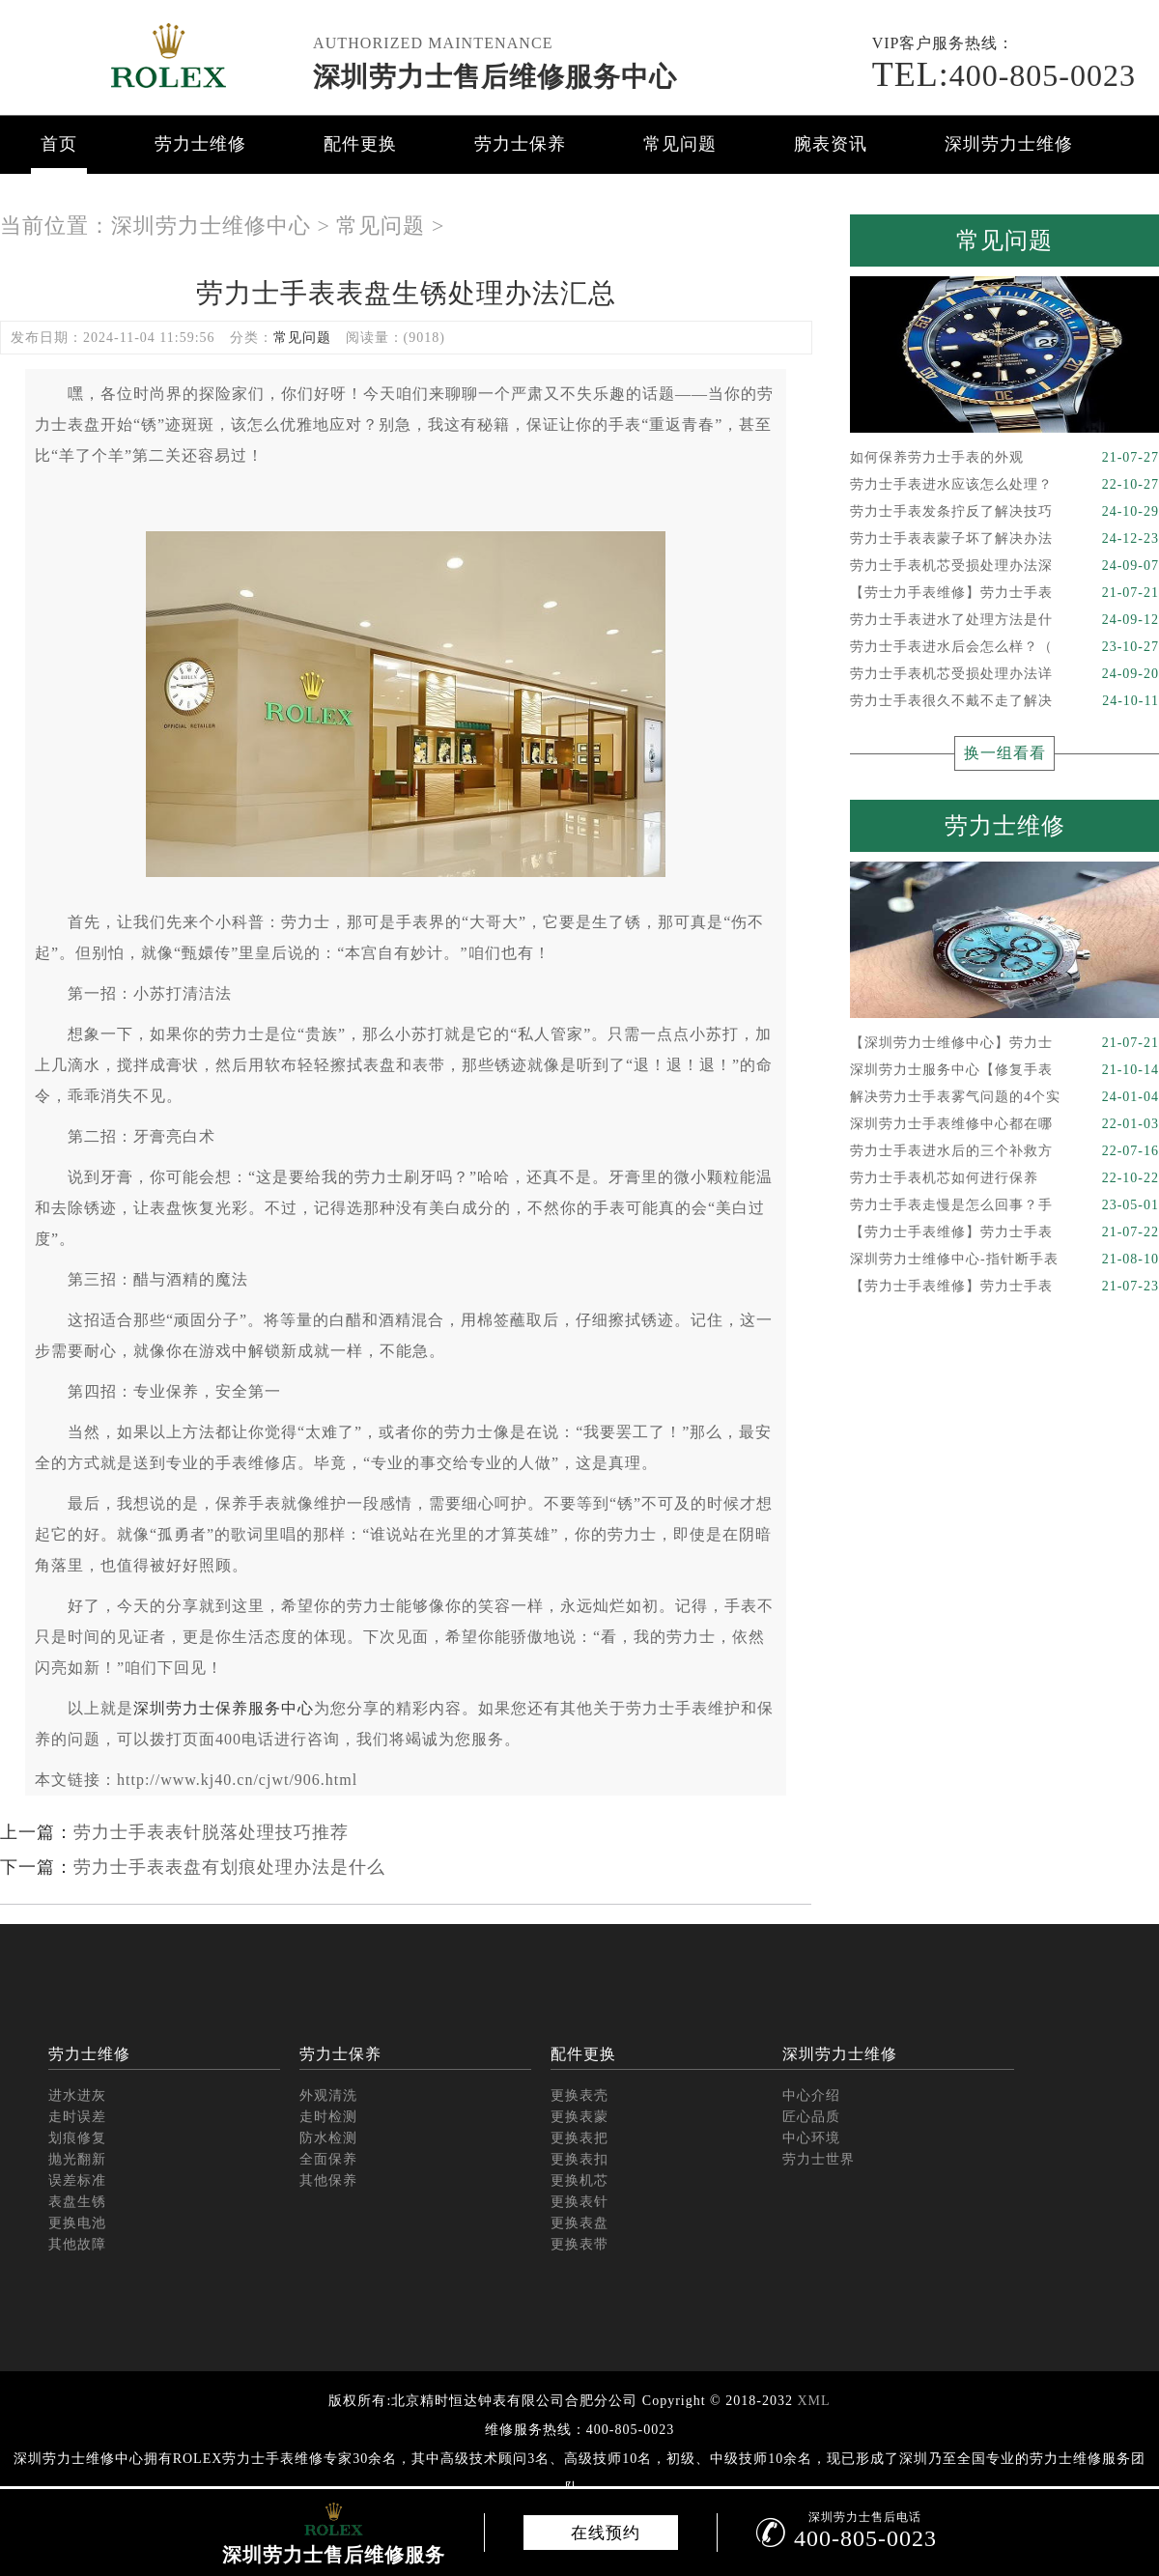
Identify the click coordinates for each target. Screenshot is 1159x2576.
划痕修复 (77, 2138)
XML (813, 2400)
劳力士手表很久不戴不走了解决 (1004, 701)
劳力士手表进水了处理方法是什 (1004, 620)
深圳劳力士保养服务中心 (223, 1708)
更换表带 (579, 2244)
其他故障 (77, 2244)
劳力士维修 (200, 144)
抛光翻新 (77, 2159)
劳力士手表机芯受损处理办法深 (1004, 566)
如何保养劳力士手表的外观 (1004, 457)
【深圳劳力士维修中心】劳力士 (1004, 1043)
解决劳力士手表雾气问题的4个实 (1004, 1097)
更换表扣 (579, 2159)
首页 (59, 144)
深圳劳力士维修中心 (211, 225)
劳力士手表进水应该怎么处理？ (1004, 484)
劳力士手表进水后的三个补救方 (1004, 1151)
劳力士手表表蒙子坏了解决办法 (1004, 538)
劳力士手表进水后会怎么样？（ (1004, 647)
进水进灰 (77, 2095)
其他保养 (328, 2180)
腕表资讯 (830, 144)
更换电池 (77, 2223)
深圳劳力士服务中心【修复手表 (1004, 1070)
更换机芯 (579, 2180)
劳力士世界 (818, 2159)
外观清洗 (328, 2095)
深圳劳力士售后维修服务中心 (495, 77)
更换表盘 (579, 2223)
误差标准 (77, 2180)
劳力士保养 (520, 144)
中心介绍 (811, 2095)
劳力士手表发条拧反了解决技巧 (1004, 511)
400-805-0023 (1004, 75)
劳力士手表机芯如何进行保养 (1004, 1178)
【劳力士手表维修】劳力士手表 (1004, 1232)
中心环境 (811, 2138)
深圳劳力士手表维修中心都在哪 (1004, 1124)
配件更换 (360, 144)
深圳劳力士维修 (1009, 144)
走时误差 (77, 2116)
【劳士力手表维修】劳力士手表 (1004, 593)
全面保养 (328, 2159)
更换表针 (579, 2201)
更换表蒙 (579, 2116)
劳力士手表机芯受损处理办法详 (1004, 674)
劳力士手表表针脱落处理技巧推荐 (211, 1832)
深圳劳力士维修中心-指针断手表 (1004, 1259)
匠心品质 (811, 2116)
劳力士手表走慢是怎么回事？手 (1004, 1205)
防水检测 (328, 2138)
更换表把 (579, 2138)
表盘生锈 (77, 2201)
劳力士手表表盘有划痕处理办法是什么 (229, 1867)
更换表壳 (579, 2095)
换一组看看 (1005, 753)
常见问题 (680, 144)
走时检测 (328, 2116)
